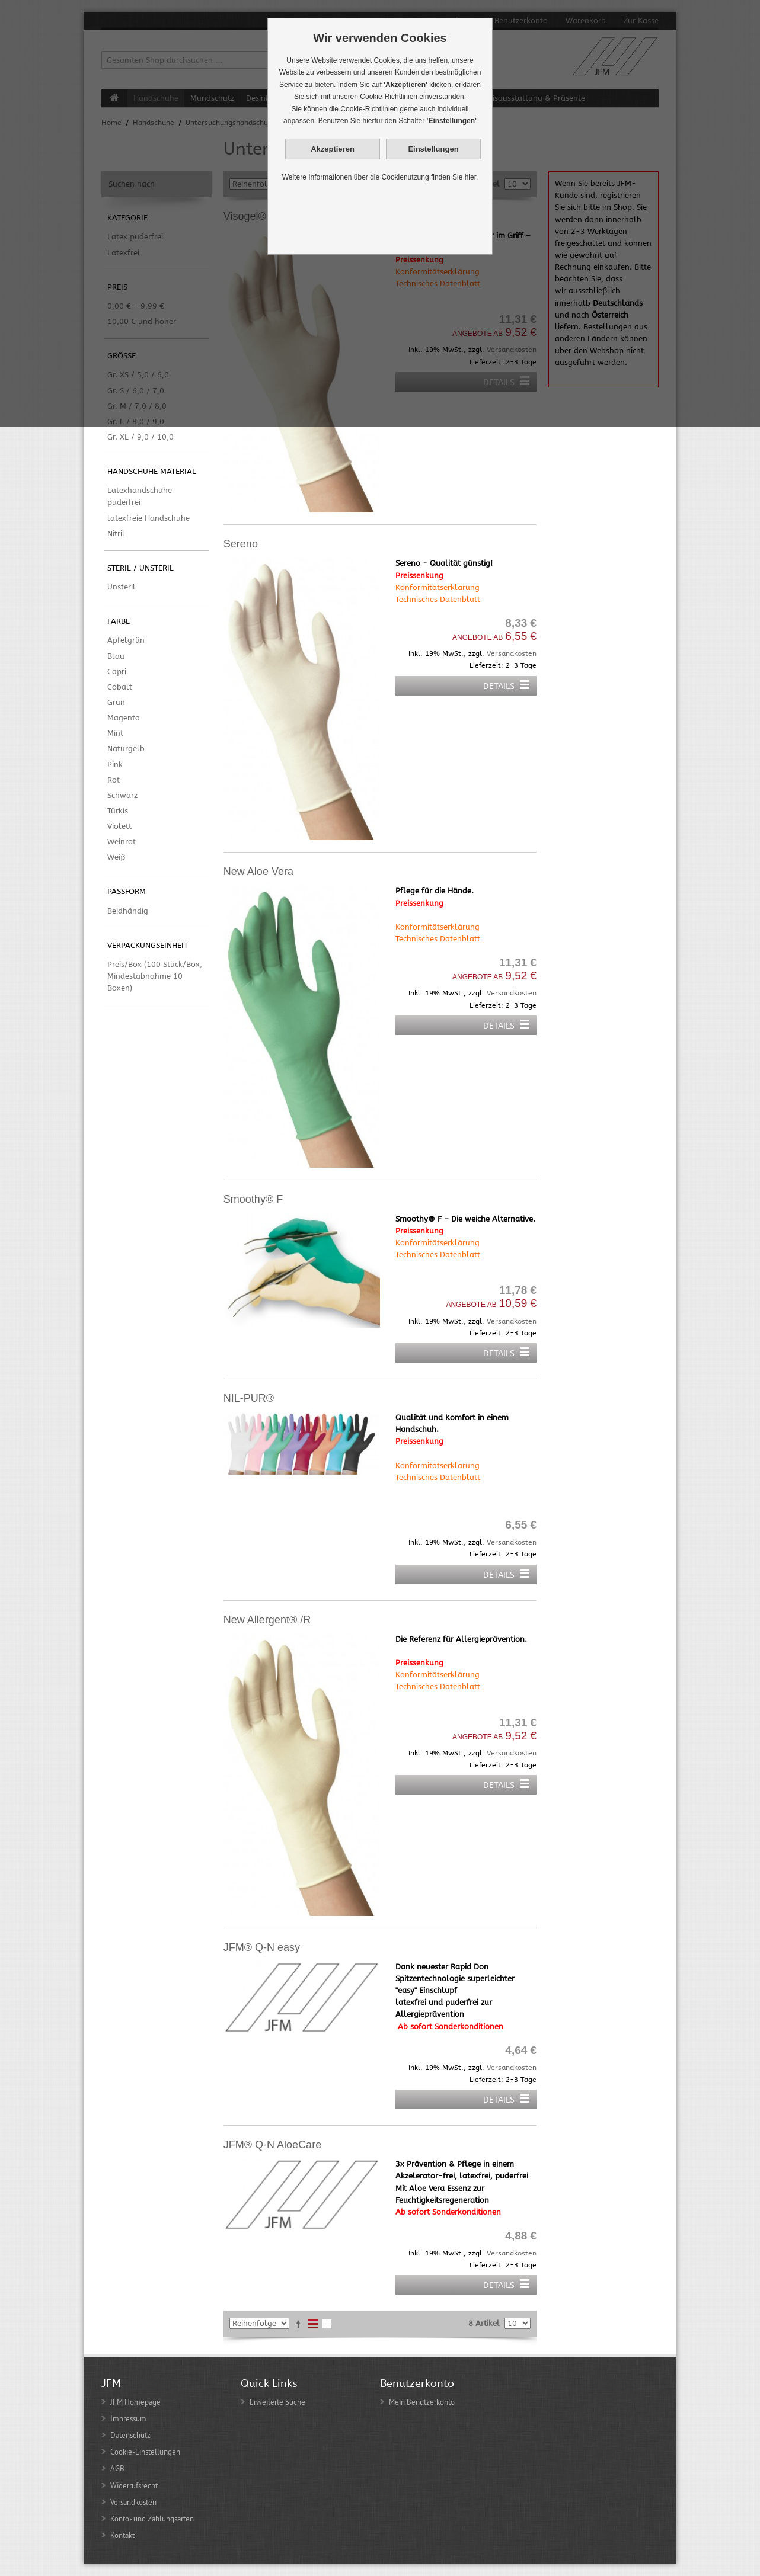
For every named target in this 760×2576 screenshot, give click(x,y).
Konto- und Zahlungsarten (152, 2518)
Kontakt (122, 2535)
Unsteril (121, 586)
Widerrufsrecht (134, 2485)
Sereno (240, 544)
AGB (117, 2468)
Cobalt (119, 687)
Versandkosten (512, 653)
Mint (115, 733)
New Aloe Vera (258, 871)
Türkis (117, 810)
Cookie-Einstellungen (145, 2451)
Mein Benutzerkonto (422, 2402)
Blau (115, 656)
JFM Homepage (135, 2402)
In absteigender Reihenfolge (299, 2324)
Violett (119, 826)
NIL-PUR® (248, 1398)
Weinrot (121, 841)
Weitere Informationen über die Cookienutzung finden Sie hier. (380, 177)
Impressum (128, 2418)
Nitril (116, 533)
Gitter (327, 2324)
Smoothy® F (253, 1199)
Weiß (116, 857)
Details (499, 686)
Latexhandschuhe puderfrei (139, 496)
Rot (113, 780)
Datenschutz (130, 2435)
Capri (116, 671)
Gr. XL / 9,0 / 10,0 (140, 436)
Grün (116, 702)
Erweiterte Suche (277, 2402)
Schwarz (122, 795)
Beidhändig (127, 910)
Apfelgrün (126, 640)
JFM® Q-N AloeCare (272, 2145)
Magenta (123, 717)
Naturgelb (126, 748)
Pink (115, 764)
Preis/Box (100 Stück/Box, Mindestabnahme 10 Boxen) (154, 976)
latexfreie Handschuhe (148, 518)
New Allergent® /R (267, 1620)
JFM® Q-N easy (261, 1947)
